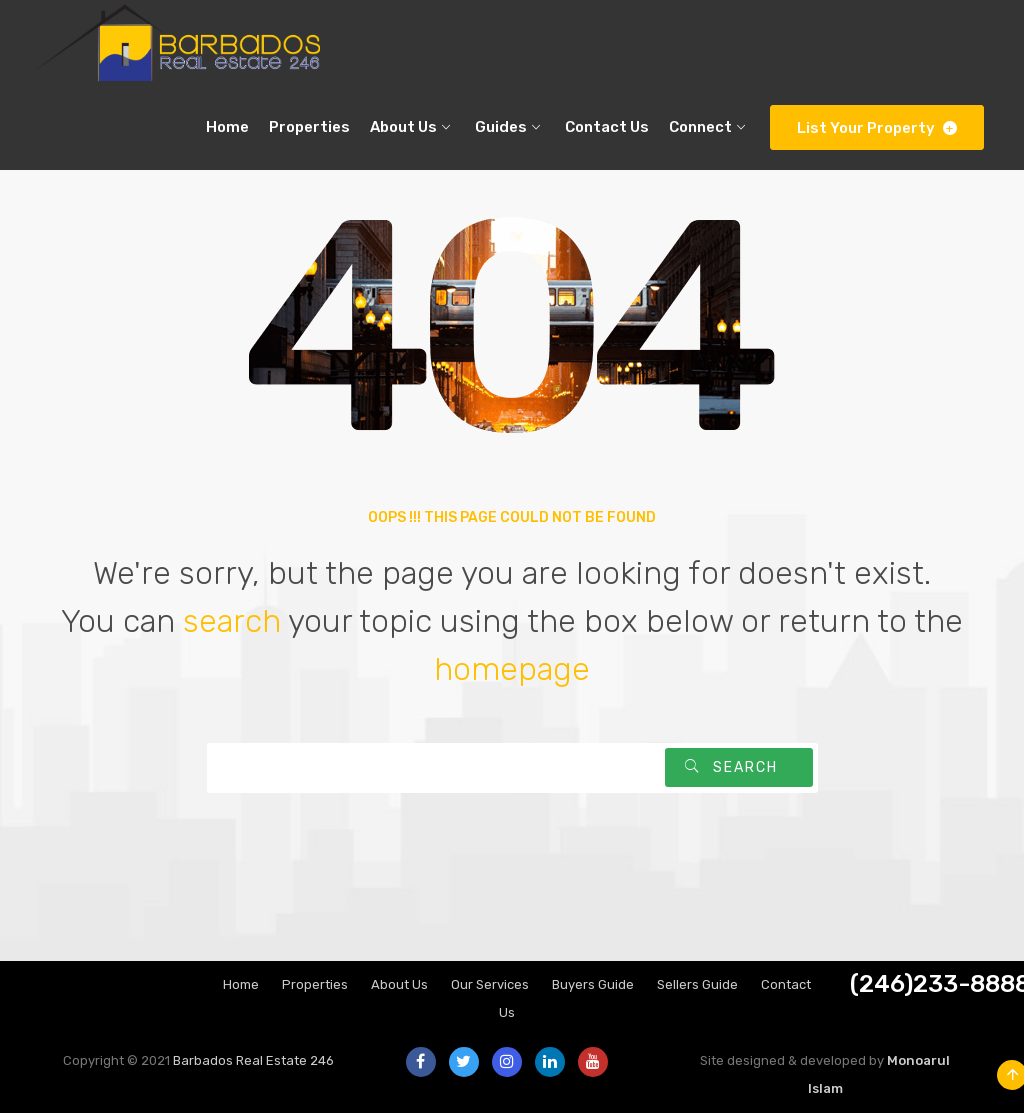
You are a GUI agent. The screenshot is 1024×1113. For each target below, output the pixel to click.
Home (241, 984)
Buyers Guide (593, 984)
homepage (512, 669)
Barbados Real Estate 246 (253, 1060)
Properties (315, 984)
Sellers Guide (697, 984)
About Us (399, 984)
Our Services (490, 984)
